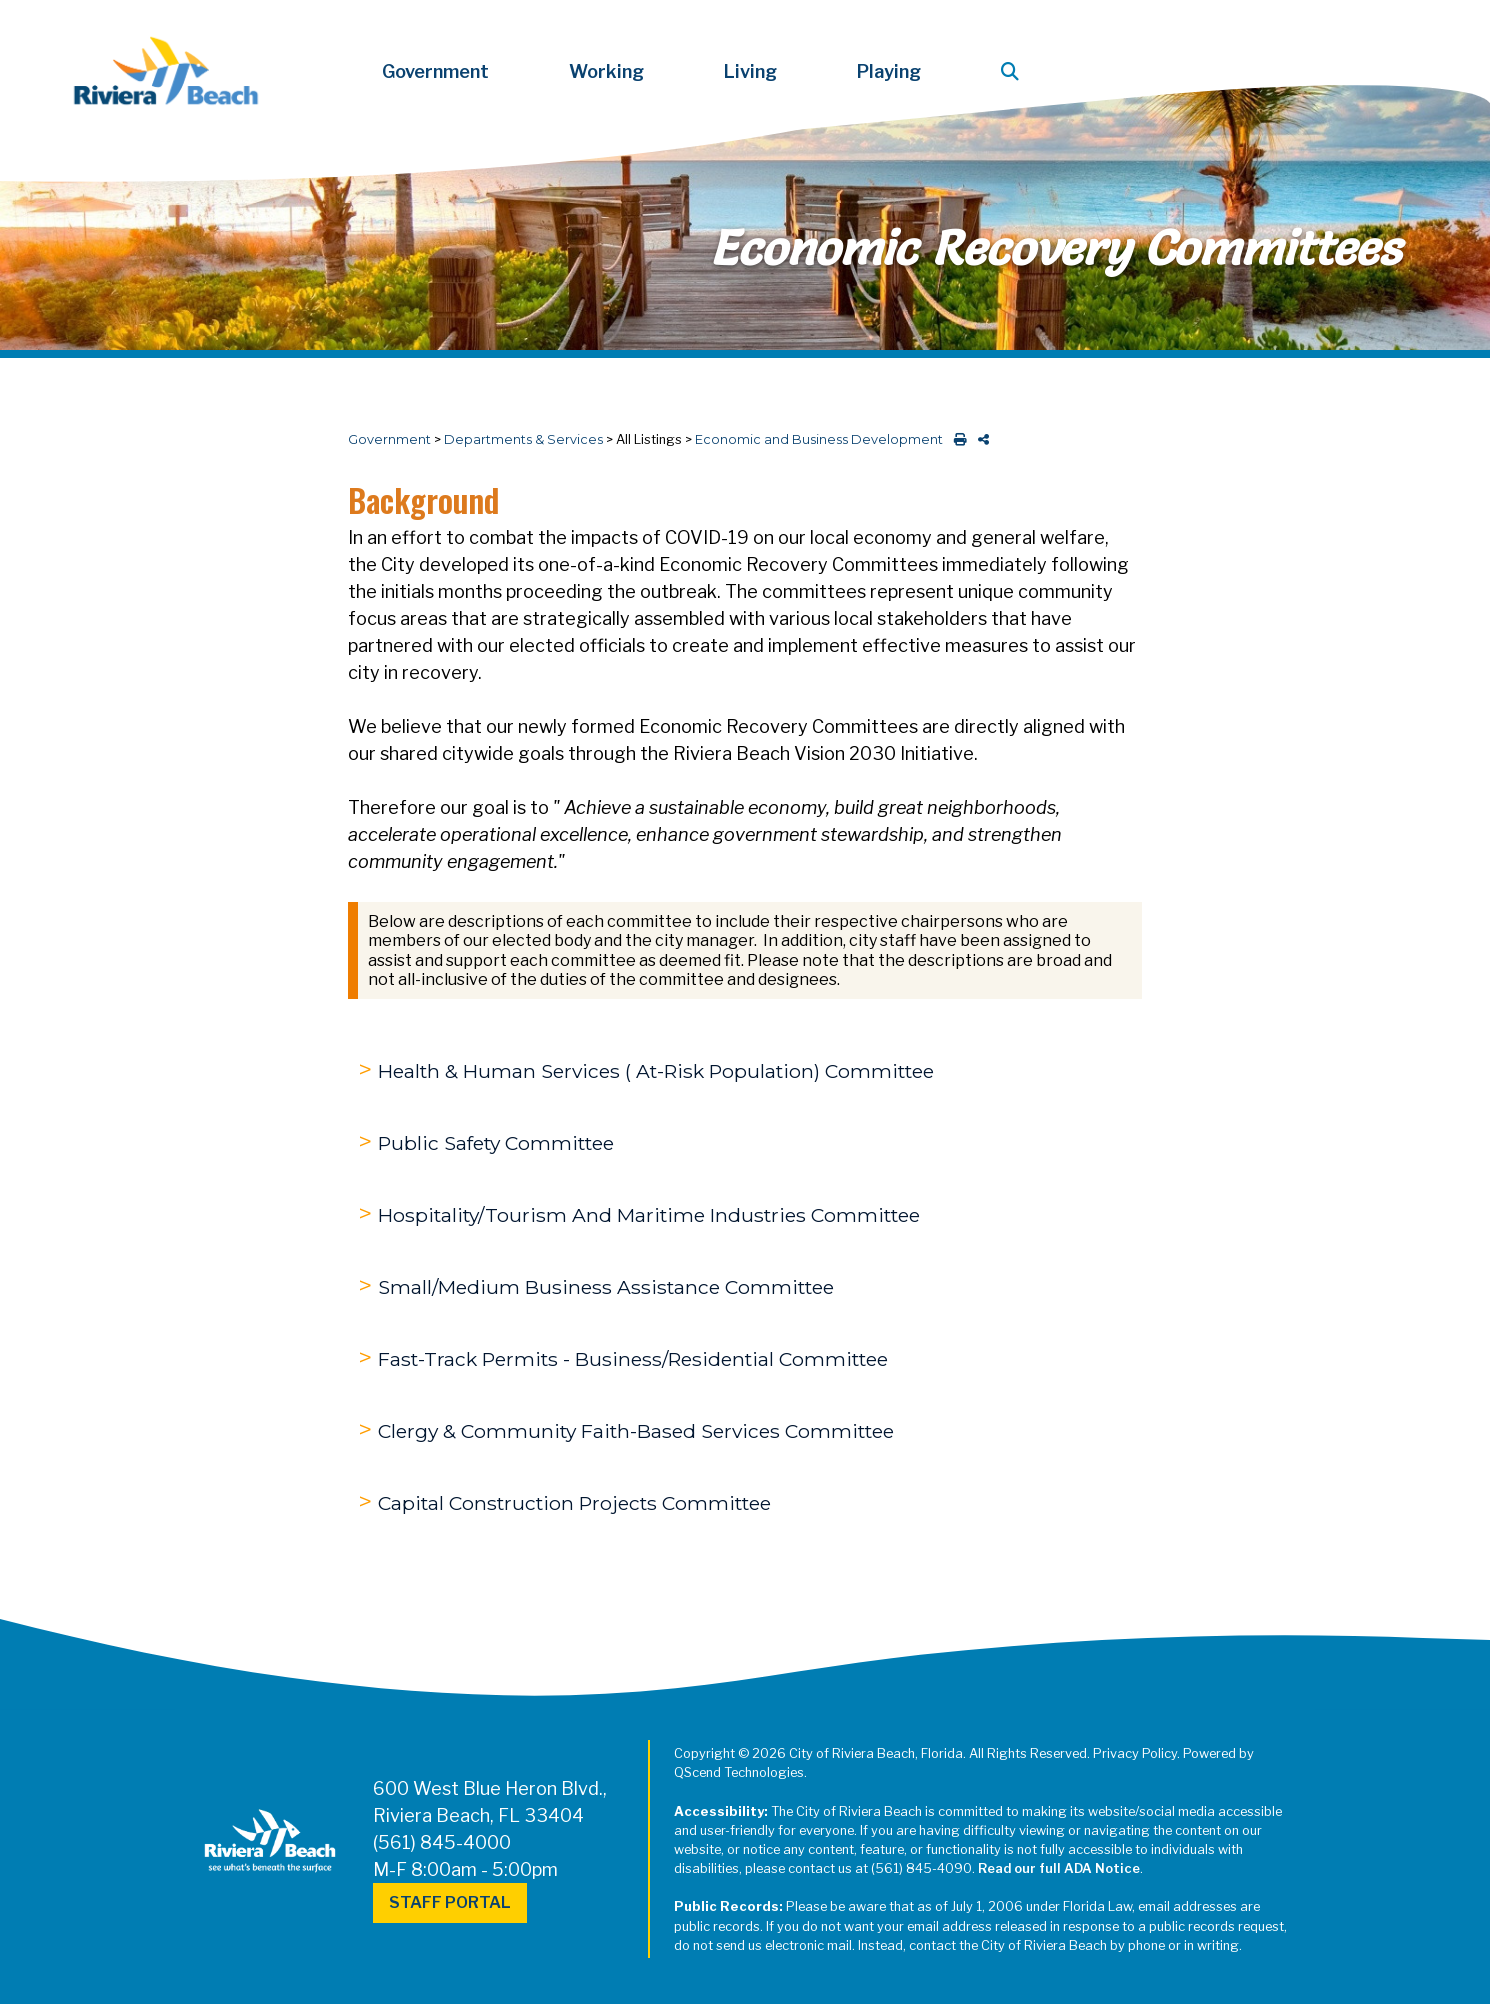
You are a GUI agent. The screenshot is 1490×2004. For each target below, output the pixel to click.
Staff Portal (450, 1902)
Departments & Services (523, 439)
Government (389, 439)
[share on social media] (979, 439)
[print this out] (956, 439)
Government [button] (435, 71)
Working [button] (606, 71)
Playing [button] (889, 71)
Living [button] (750, 71)
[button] (1014, 71)
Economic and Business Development (819, 439)
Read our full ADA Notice (1059, 1868)
